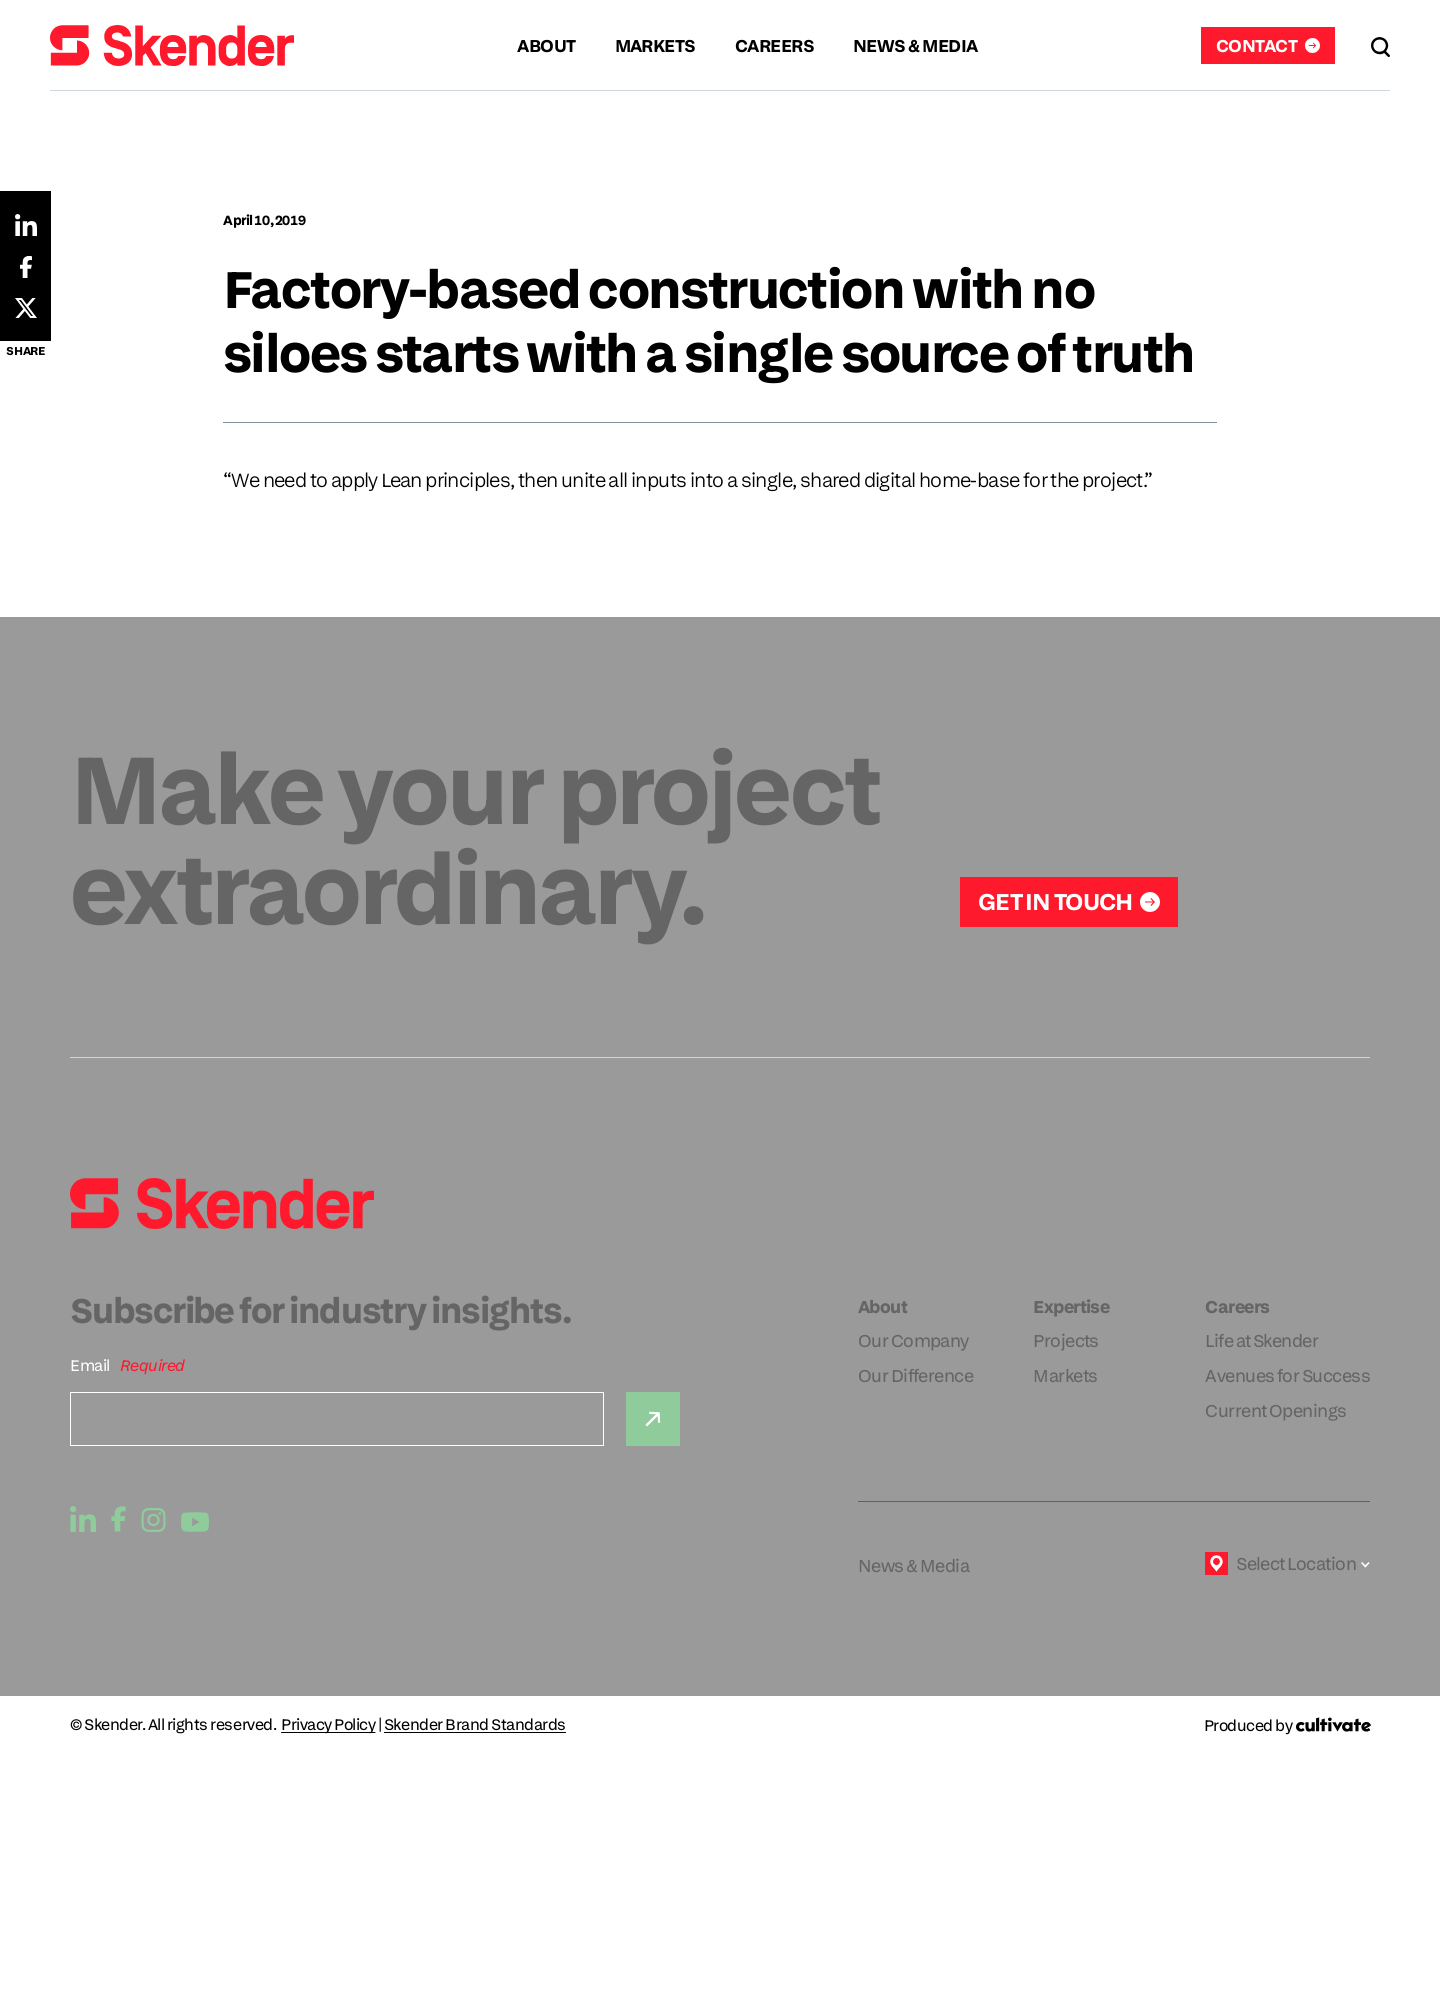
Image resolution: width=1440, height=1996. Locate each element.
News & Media (914, 1565)
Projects (1066, 1340)
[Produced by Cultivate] (1287, 1725)
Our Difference (915, 1375)
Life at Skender (1261, 1340)
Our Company (913, 1340)
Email (90, 1365)
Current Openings (1275, 1410)
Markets (1065, 1375)
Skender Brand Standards (475, 1725)
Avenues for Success (1287, 1375)
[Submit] (653, 1419)
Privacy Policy (328, 1725)
